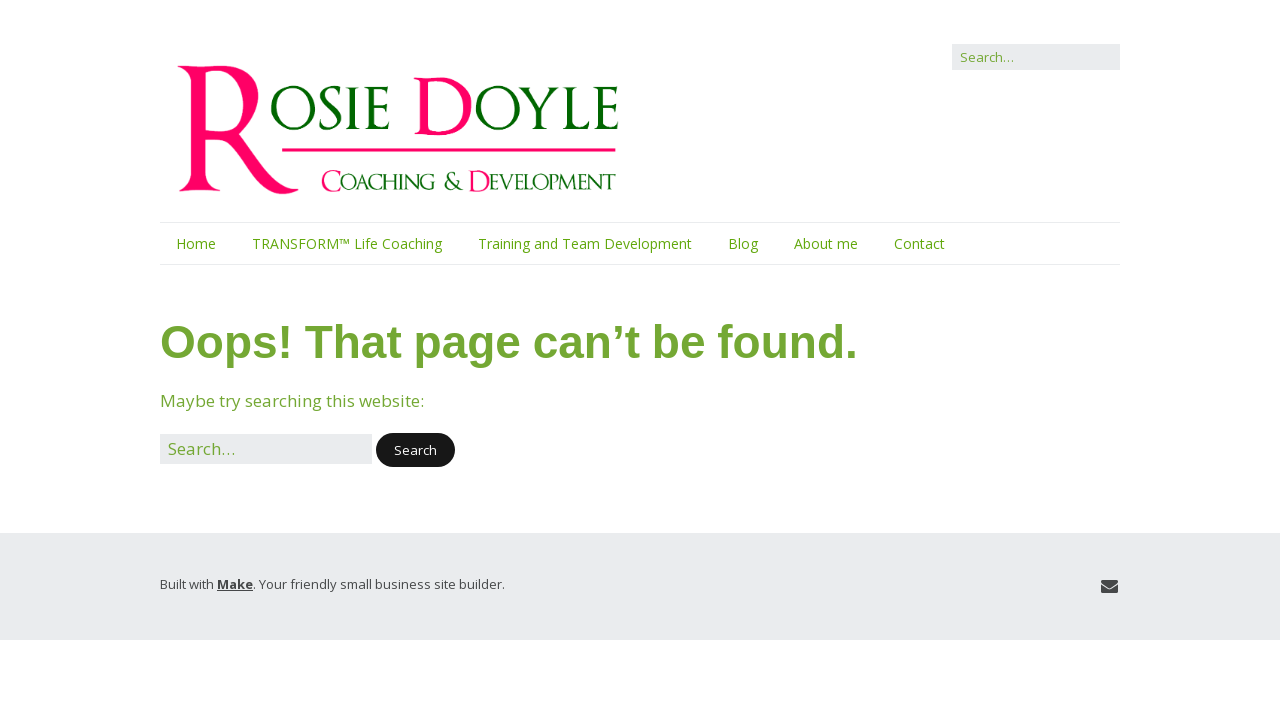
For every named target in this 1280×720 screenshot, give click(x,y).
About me (826, 243)
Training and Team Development (585, 243)
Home (196, 243)
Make (235, 584)
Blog (743, 243)
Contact (919, 243)
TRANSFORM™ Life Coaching (347, 243)
